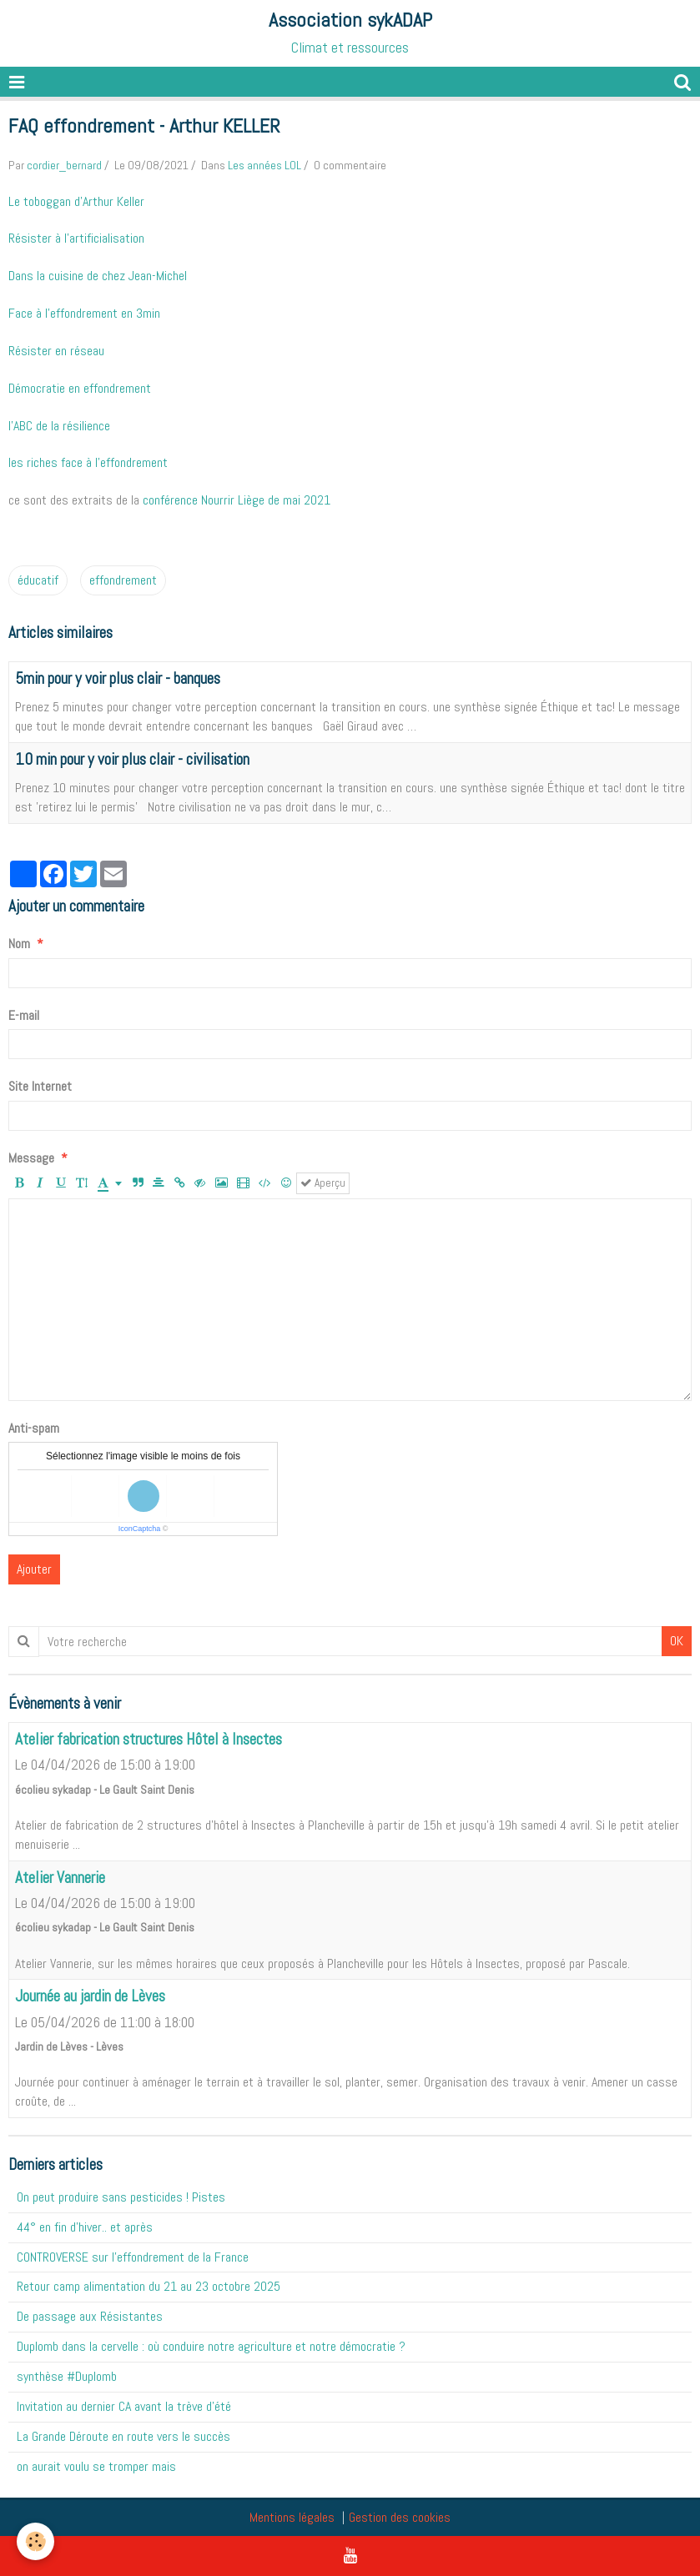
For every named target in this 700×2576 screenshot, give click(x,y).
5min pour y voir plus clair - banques (117, 678)
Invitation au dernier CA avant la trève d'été (124, 2406)
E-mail (23, 1015)
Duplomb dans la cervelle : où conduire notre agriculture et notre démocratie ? (211, 2346)
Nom (19, 943)
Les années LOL (264, 165)
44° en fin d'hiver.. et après (85, 2227)
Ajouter (34, 1569)
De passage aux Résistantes (90, 2316)
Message (31, 1158)
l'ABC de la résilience (59, 425)
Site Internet (40, 1086)
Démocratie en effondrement (79, 388)
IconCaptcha (139, 1528)
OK (676, 1641)
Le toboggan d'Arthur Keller (76, 201)
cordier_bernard (64, 165)
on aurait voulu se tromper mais (96, 2466)
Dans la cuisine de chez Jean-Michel (97, 275)
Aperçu (322, 1183)
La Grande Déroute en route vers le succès (123, 2436)
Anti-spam (33, 1428)
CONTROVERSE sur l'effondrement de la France (133, 2257)
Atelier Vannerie (60, 1877)
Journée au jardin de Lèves (90, 1996)
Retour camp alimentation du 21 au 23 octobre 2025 (148, 2286)
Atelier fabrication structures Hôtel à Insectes (148, 1739)
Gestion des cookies (400, 2517)
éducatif (38, 580)
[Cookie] (35, 2541)
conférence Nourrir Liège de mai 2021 (236, 500)
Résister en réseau (56, 350)
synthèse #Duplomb (67, 2376)
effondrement (123, 580)
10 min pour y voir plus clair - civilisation (132, 759)
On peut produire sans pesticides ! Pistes (121, 2197)
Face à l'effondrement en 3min (84, 313)
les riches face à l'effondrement (88, 462)
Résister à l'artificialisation (76, 238)
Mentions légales (292, 2517)
